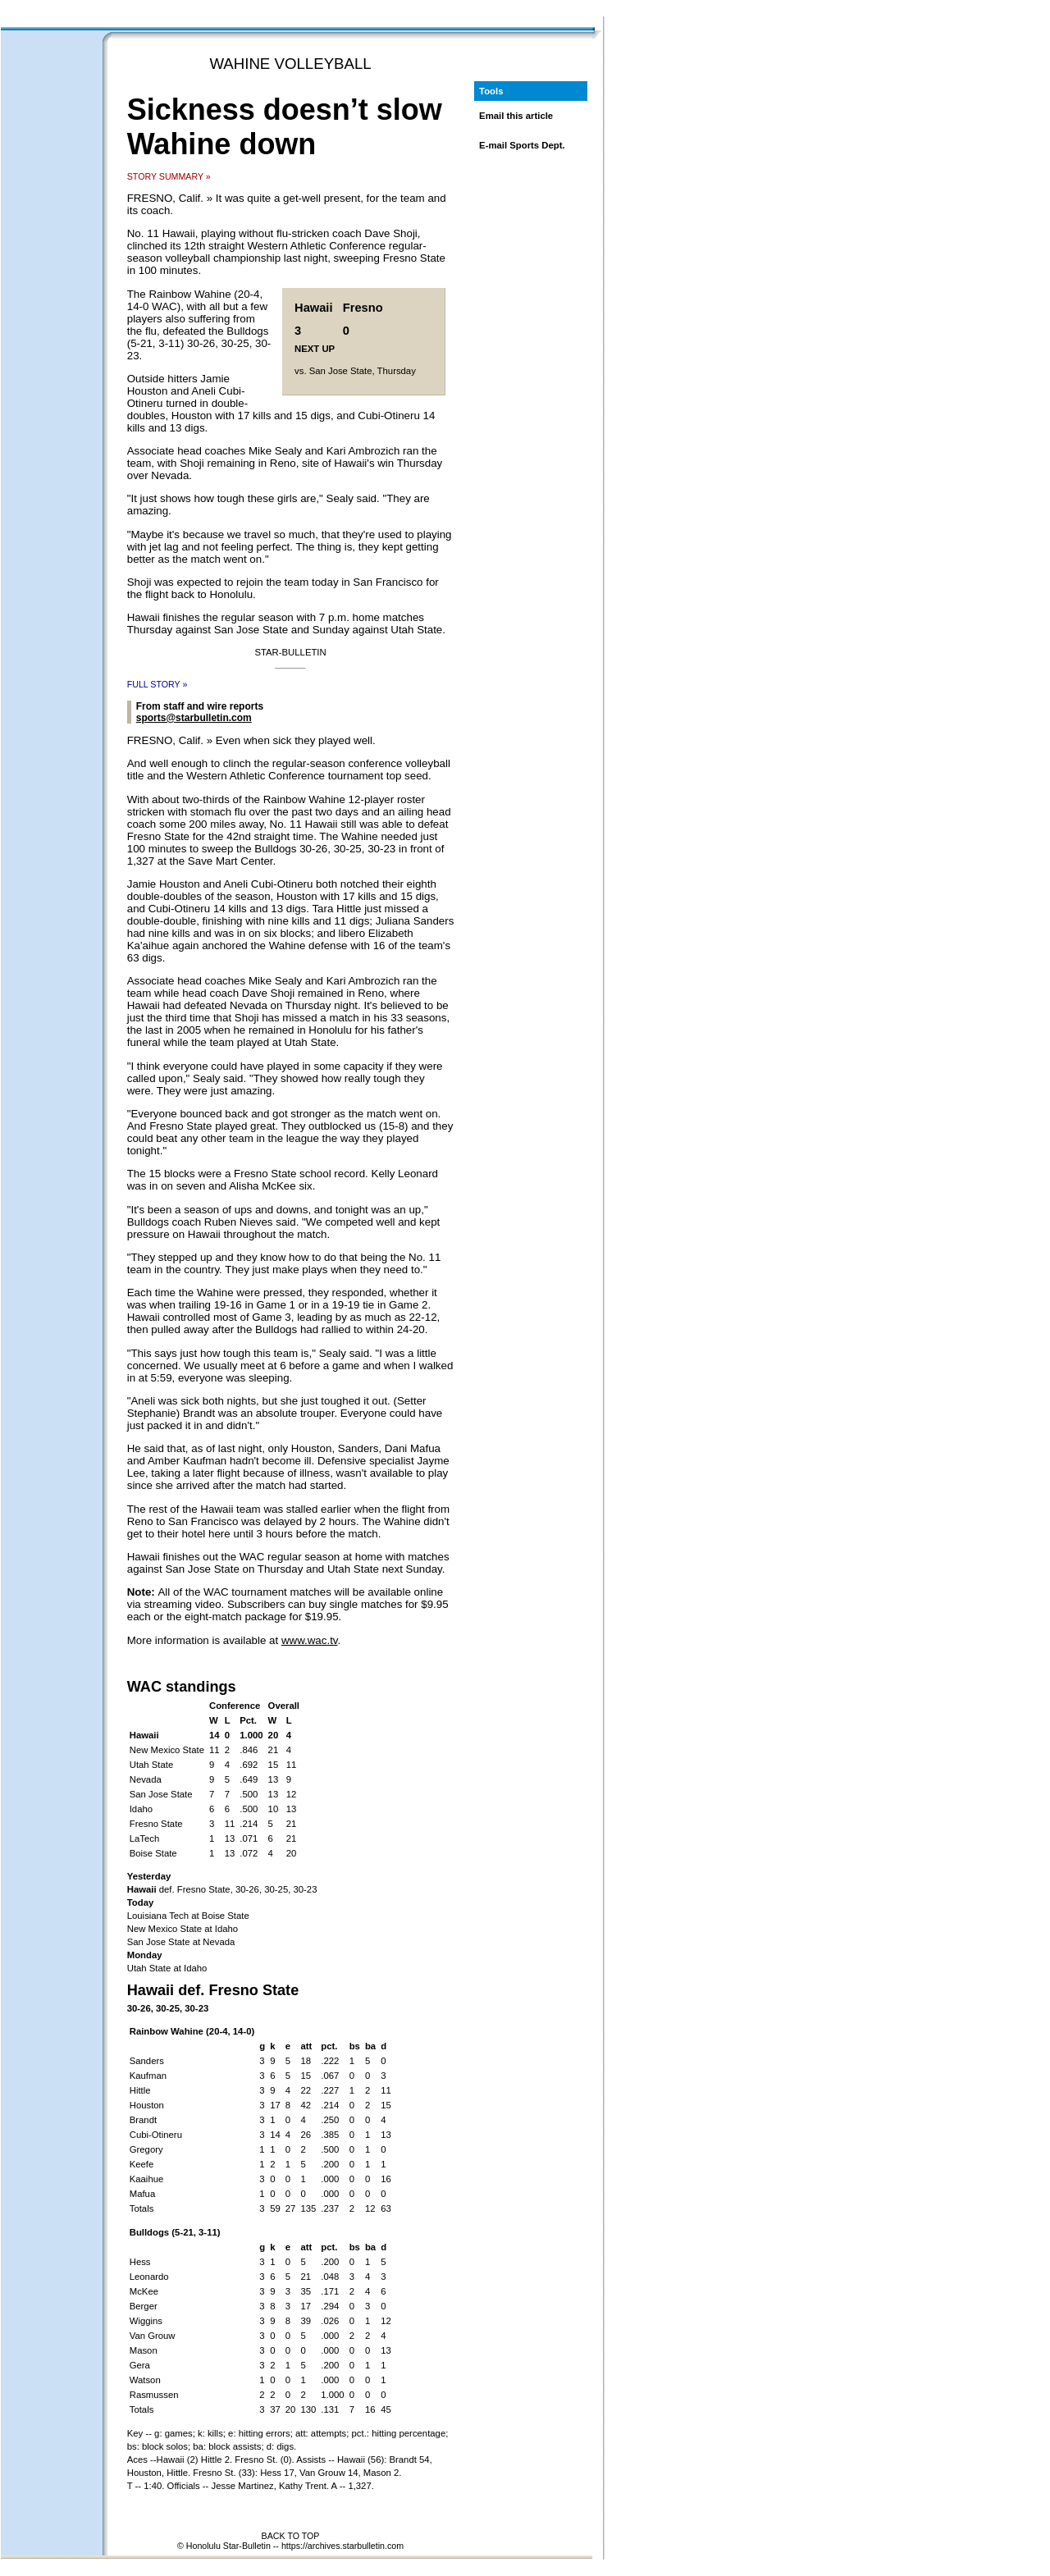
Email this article (516, 116)
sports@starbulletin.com (194, 718)
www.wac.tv (309, 1640)
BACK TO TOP (291, 2536)
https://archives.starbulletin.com (342, 2546)
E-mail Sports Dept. (522, 145)
